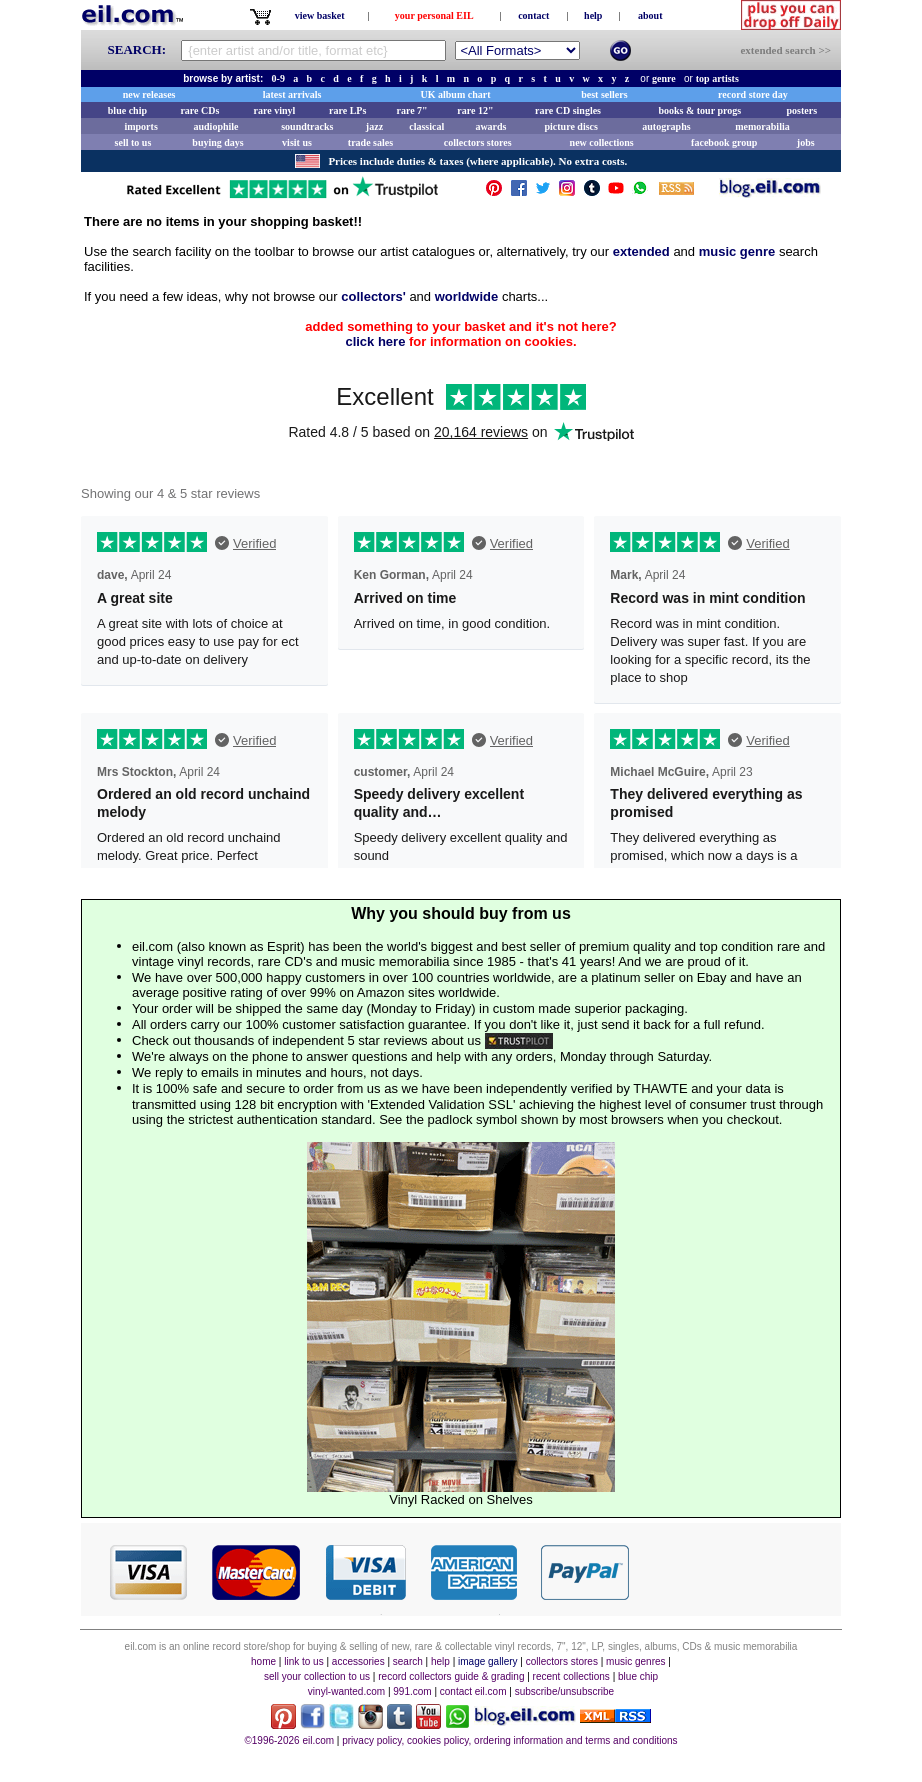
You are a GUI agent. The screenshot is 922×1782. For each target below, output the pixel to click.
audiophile (216, 126)
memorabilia (762, 126)
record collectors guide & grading (451, 1676)
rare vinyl (275, 110)
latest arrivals (292, 94)
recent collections (571, 1676)
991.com (412, 1691)
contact (533, 15)
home (263, 1661)
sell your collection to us (317, 1676)
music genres (635, 1661)
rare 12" (475, 110)
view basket (320, 15)
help (593, 15)
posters (801, 110)
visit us (297, 142)
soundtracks (307, 126)
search (408, 1661)
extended (641, 251)
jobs (806, 142)
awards (490, 126)
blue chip (127, 110)
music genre (737, 251)
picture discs (570, 126)
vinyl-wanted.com (346, 1691)
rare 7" (411, 110)
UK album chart (456, 94)
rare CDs (199, 110)
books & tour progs (699, 110)
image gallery (487, 1661)
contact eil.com (473, 1691)
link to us (303, 1661)
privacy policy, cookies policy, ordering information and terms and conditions (509, 1740)
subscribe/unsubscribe (565, 1691)
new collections (602, 142)
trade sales (370, 142)
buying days (217, 142)
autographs (666, 126)
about (650, 15)
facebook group (724, 142)
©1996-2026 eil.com (289, 1740)
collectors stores (478, 142)
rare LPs (347, 110)
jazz (374, 126)
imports (140, 126)
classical (426, 126)
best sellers (604, 94)
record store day (753, 94)
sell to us (133, 142)
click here (375, 341)
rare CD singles (568, 110)
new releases (149, 94)
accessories (358, 1661)
